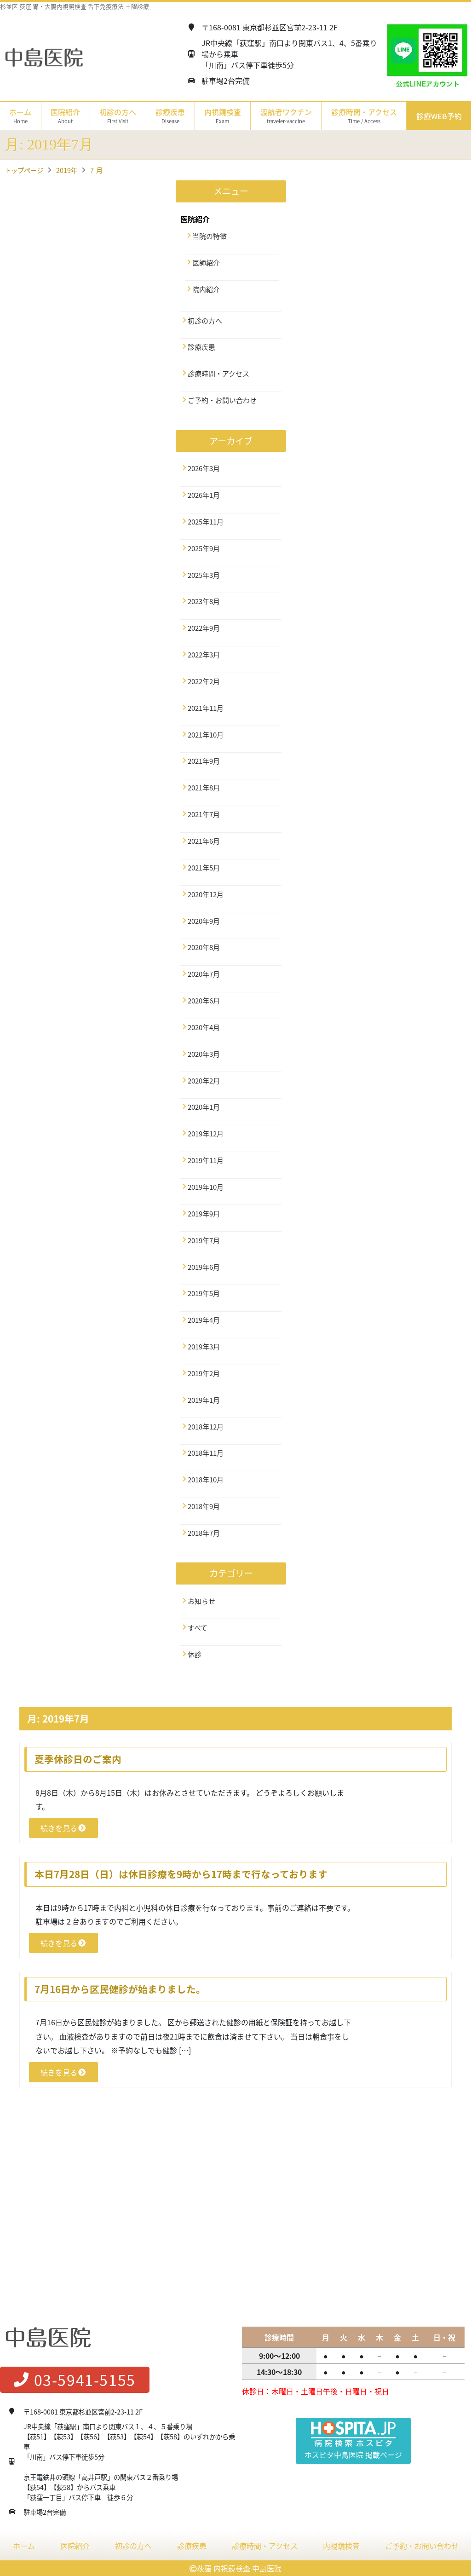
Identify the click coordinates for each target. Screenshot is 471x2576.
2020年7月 (204, 974)
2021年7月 (204, 814)
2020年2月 (204, 1081)
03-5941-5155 (75, 2380)
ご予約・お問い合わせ (222, 400)
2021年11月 (206, 708)
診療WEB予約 (439, 115)
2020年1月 (204, 1107)
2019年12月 (206, 1134)
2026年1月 (204, 495)
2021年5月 (204, 868)
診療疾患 (201, 347)
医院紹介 (75, 2545)
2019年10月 (206, 1187)
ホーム (20, 115)
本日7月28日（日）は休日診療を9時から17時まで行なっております (180, 1874)
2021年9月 (204, 761)
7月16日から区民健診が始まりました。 (120, 1989)
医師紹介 (206, 263)
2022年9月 (204, 628)
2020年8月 (204, 947)
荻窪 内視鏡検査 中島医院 (239, 2568)
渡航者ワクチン (286, 115)
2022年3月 (204, 655)
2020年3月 (204, 1054)
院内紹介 (206, 289)
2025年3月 (204, 575)
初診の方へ (118, 115)
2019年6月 (204, 1267)
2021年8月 (204, 788)
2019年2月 (204, 1373)
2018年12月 (206, 1427)
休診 (194, 1654)
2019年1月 (204, 1400)
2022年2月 (204, 681)
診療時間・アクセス (364, 115)
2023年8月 (204, 601)
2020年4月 (204, 1027)
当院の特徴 (209, 236)
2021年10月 (206, 735)
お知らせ (201, 1601)
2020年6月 (204, 1001)
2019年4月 (204, 1320)
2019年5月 (204, 1293)
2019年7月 (204, 1240)
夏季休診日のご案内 (77, 1759)
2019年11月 (206, 1160)
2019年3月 (204, 1347)
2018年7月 (204, 1533)
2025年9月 (204, 548)
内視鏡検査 (341, 2545)
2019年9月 (204, 1214)
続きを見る (63, 1827)
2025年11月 (206, 522)
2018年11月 (206, 1453)
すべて (197, 1628)
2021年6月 (204, 841)
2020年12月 (206, 894)
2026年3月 (204, 468)
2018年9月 (204, 1506)
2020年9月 (204, 921)
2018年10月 (206, 1480)
